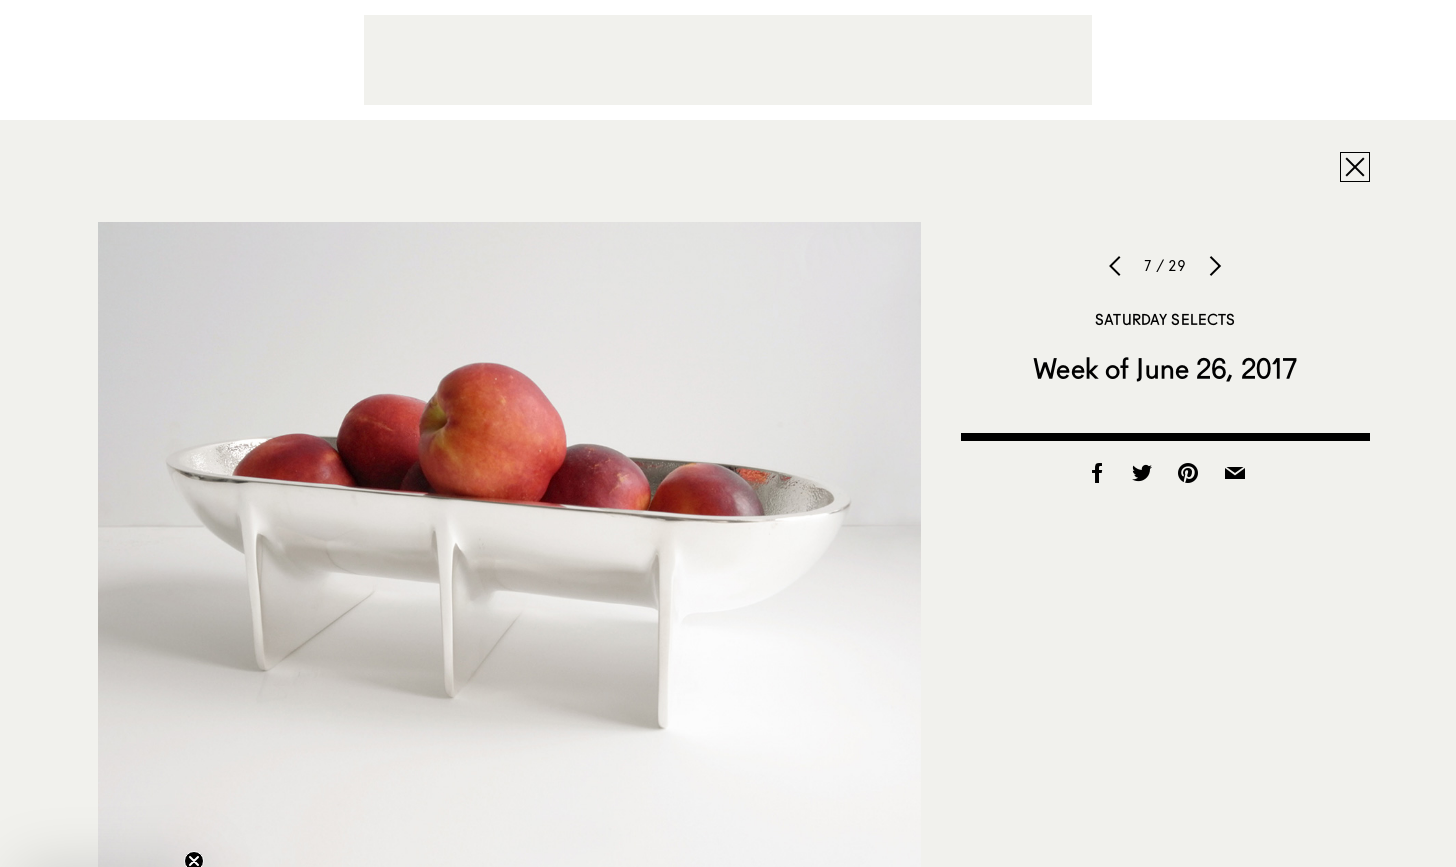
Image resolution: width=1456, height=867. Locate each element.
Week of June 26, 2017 (1165, 368)
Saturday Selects (1165, 319)
